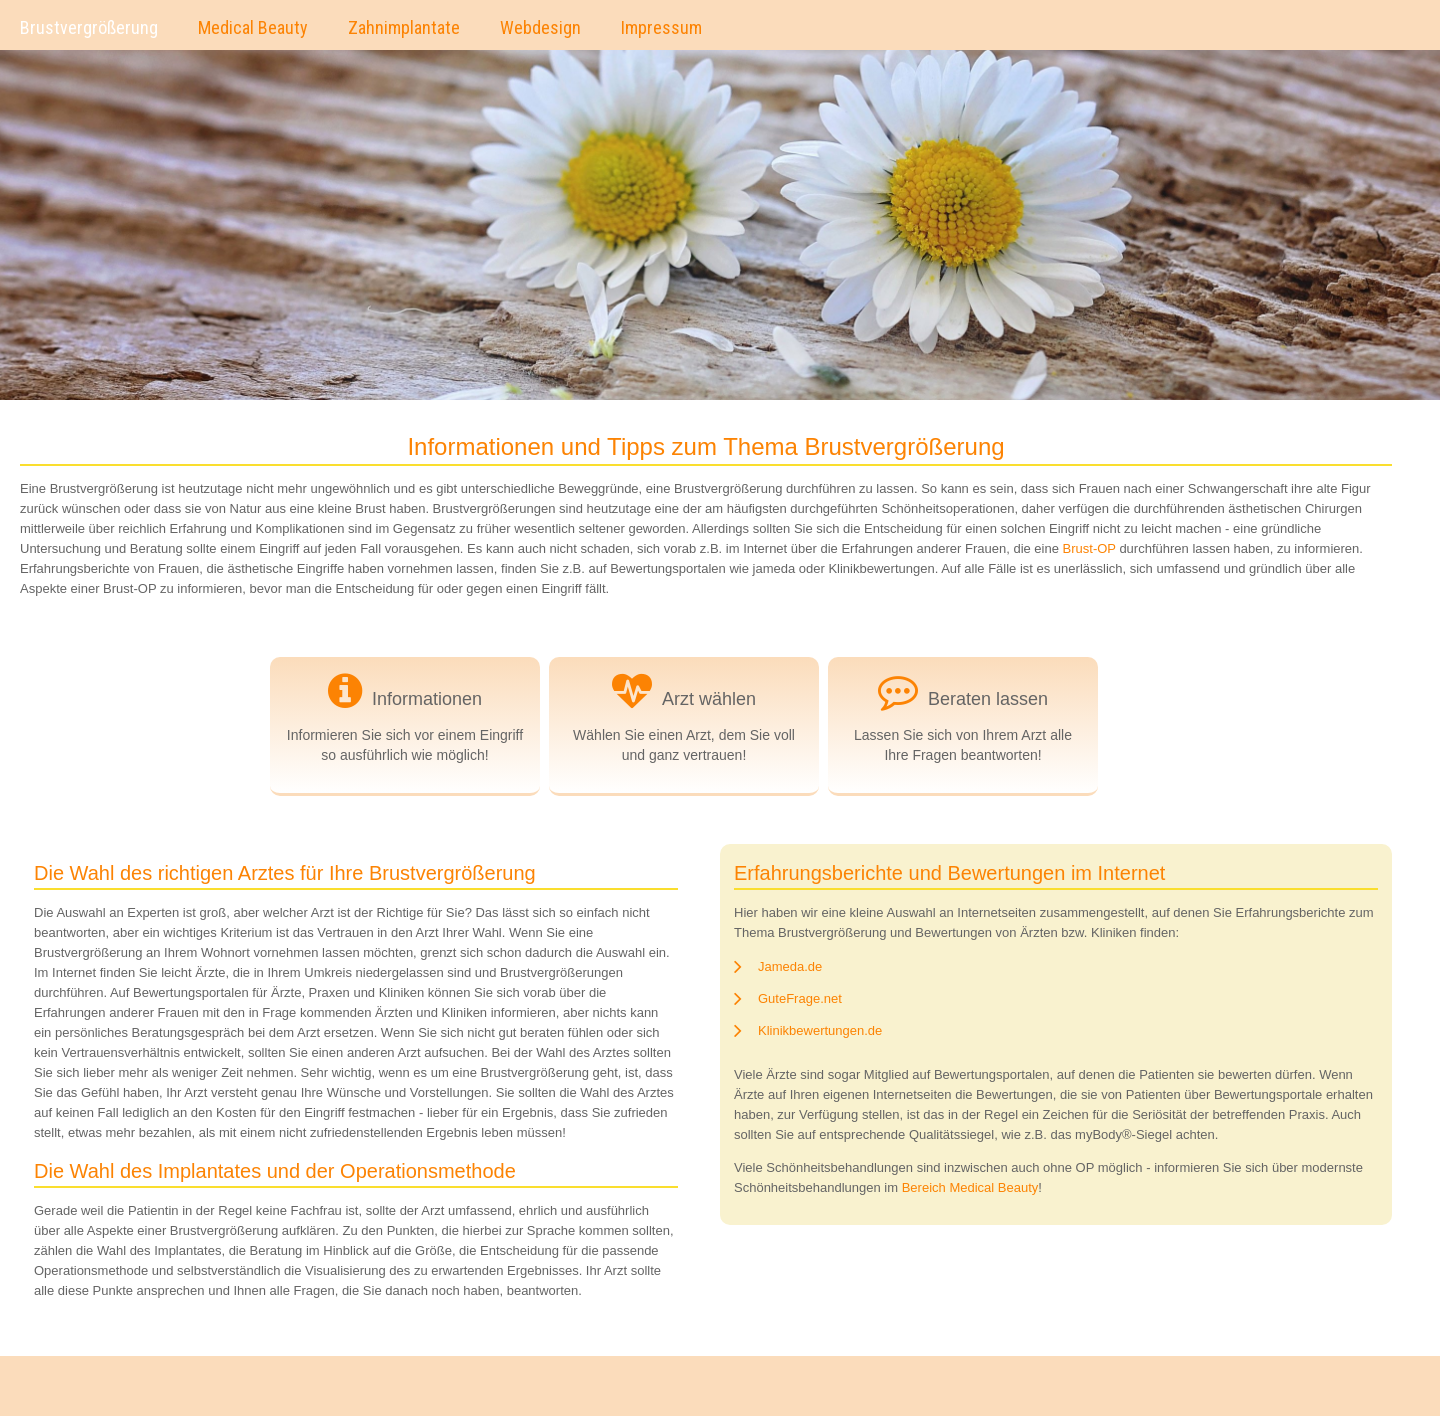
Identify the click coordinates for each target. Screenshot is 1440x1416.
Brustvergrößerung (89, 27)
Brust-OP (1089, 548)
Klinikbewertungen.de (820, 1030)
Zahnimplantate (404, 27)
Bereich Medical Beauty (970, 1187)
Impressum (661, 27)
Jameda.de (790, 966)
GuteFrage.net (800, 998)
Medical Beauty (253, 27)
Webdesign (540, 27)
